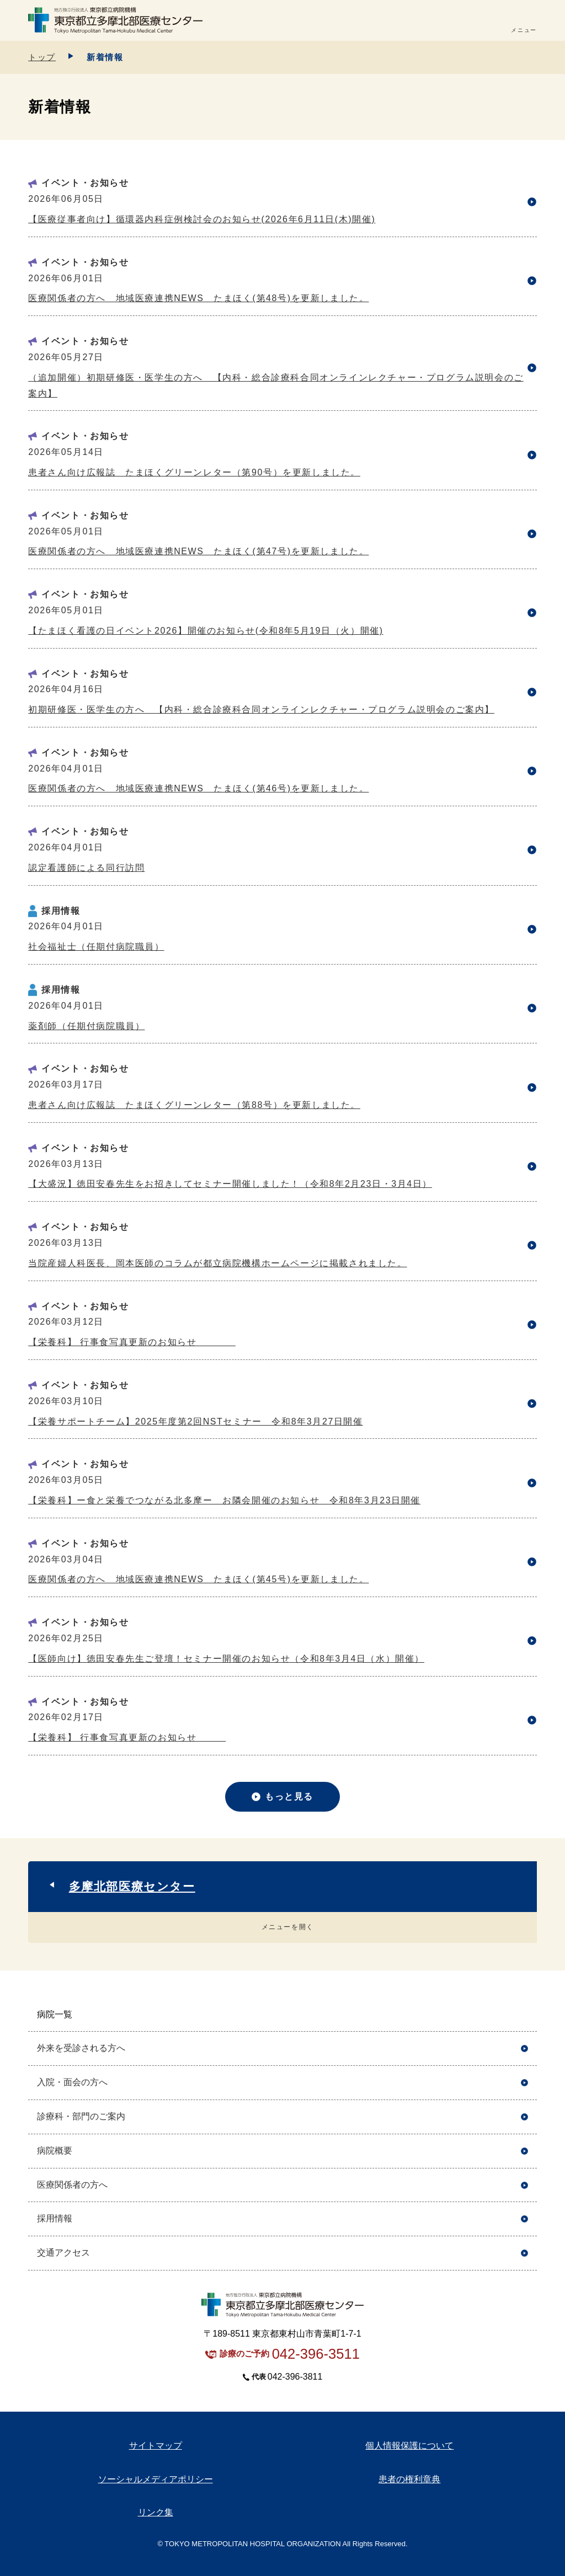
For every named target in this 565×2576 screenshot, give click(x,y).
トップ (42, 57)
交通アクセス (63, 2252)
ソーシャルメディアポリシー (155, 2479)
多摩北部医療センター (132, 1886)
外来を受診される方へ (81, 2048)
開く (524, 2014)
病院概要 (54, 2150)
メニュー (523, 30)
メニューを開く (288, 1927)
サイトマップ (155, 2445)
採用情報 (54, 2218)
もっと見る (289, 1796)
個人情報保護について (409, 2445)
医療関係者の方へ (72, 2184)
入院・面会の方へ (72, 2082)
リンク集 (155, 2512)
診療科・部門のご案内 (81, 2116)
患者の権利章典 (409, 2479)
